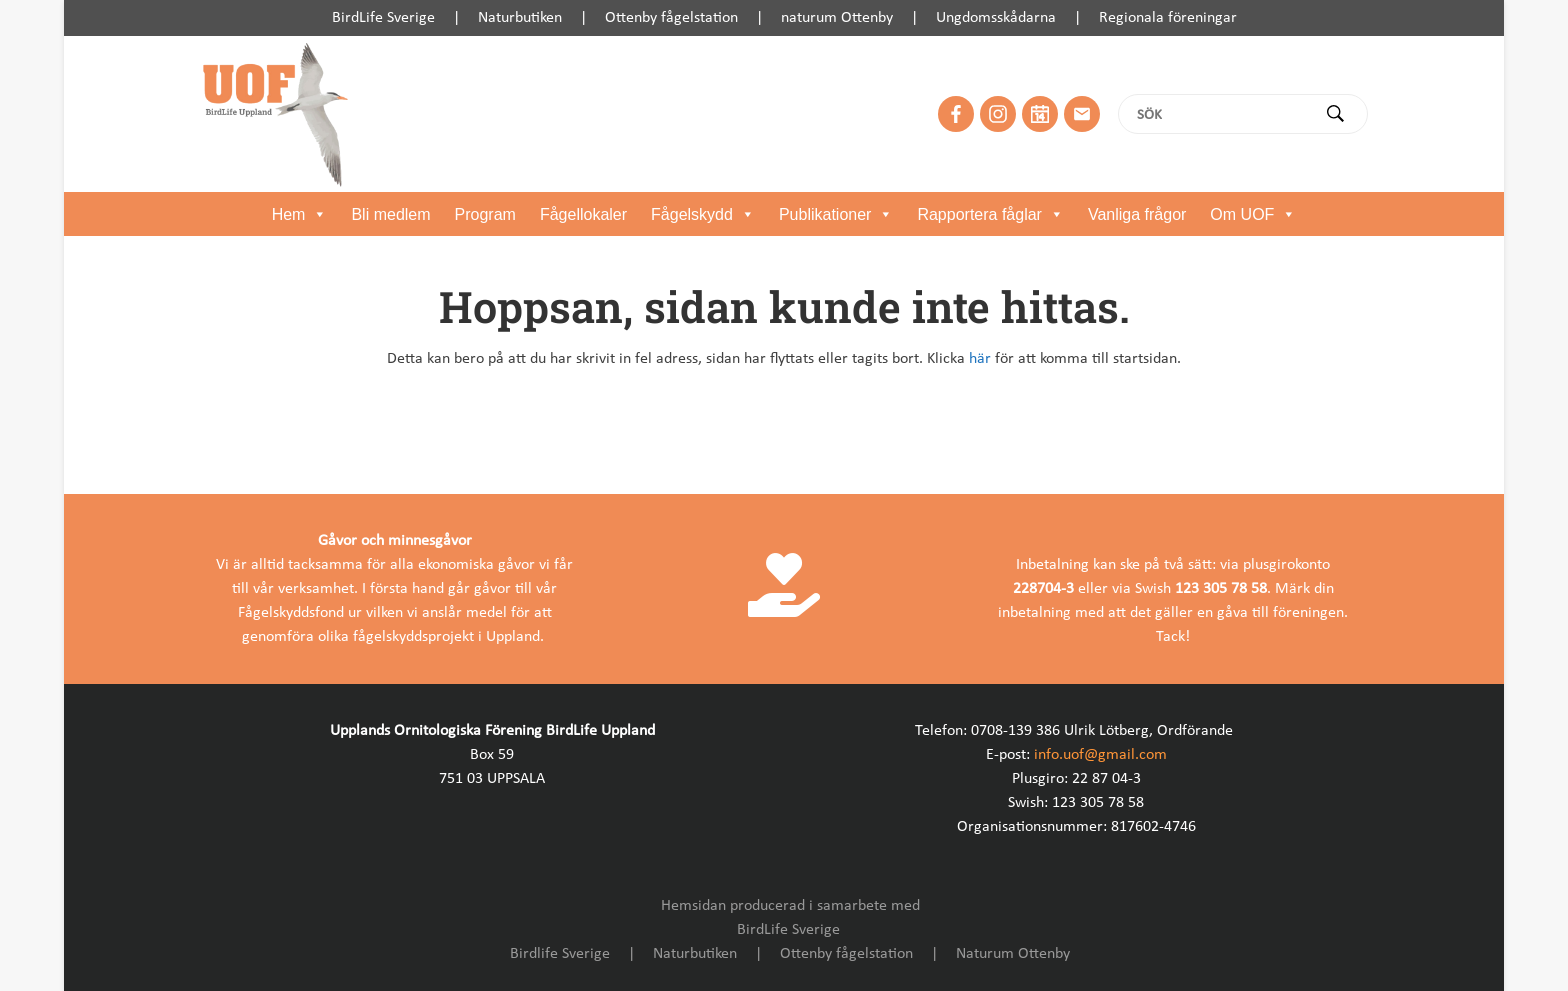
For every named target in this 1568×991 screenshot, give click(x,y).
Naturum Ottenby (1013, 954)
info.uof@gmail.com (1100, 755)
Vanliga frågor (1137, 214)
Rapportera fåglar (990, 215)
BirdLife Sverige (383, 18)
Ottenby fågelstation (671, 18)
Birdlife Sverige (560, 954)
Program (485, 214)
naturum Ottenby (837, 18)
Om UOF (1253, 215)
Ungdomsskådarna (996, 18)
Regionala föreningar (1168, 18)
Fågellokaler (583, 214)
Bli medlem (390, 214)
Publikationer (836, 215)
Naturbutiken (520, 18)
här (980, 359)
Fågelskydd (703, 215)
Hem (300, 215)
